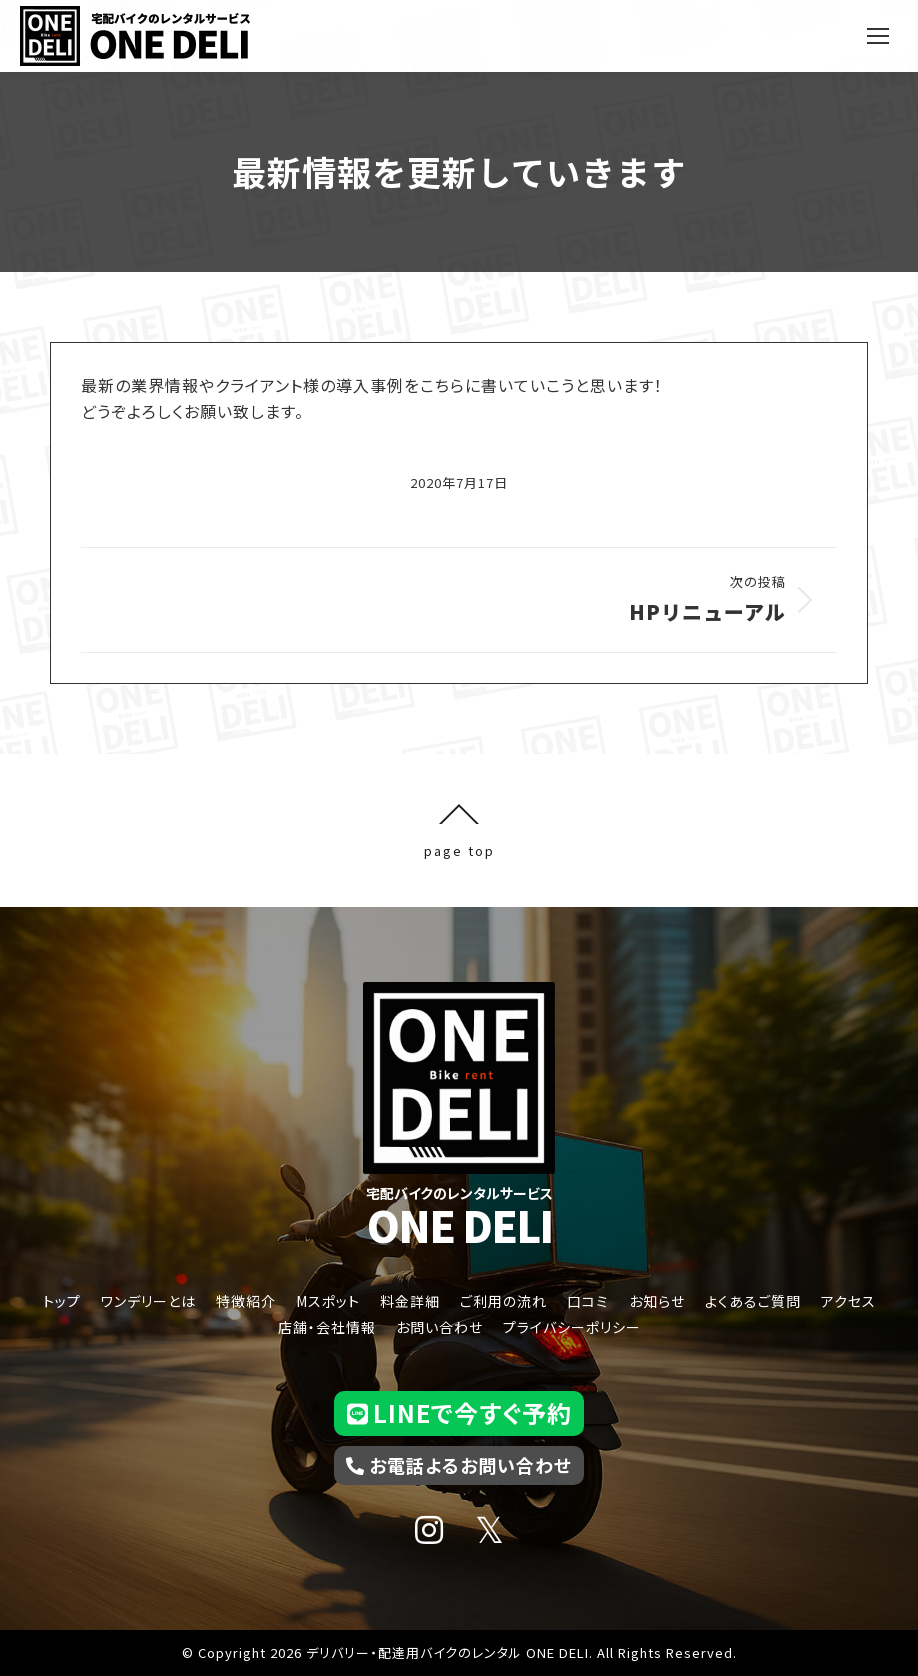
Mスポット (328, 1301)
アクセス (848, 1301)
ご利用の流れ (503, 1301)
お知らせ (657, 1301)
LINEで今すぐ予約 (459, 1412)
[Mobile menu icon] (878, 36)
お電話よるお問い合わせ (459, 1465)
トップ (62, 1301)
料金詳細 (410, 1301)
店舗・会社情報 (327, 1327)
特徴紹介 (246, 1301)
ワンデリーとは (148, 1301)
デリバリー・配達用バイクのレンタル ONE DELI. (449, 1652)
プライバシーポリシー (572, 1327)
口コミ (588, 1301)
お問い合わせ (439, 1327)
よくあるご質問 (753, 1301)
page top (459, 830)
